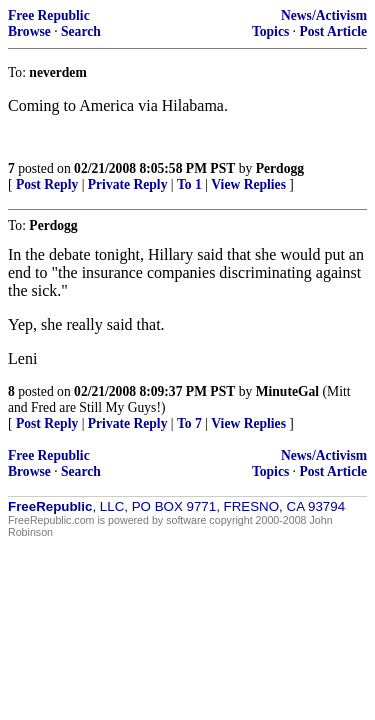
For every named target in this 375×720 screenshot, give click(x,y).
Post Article (333, 31)
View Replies (248, 184)
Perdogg (280, 168)
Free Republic (49, 15)
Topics (270, 31)
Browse (29, 31)
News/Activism (324, 15)
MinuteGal (287, 391)
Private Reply (128, 184)
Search (81, 31)
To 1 (189, 184)
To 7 (189, 423)
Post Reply (47, 184)
